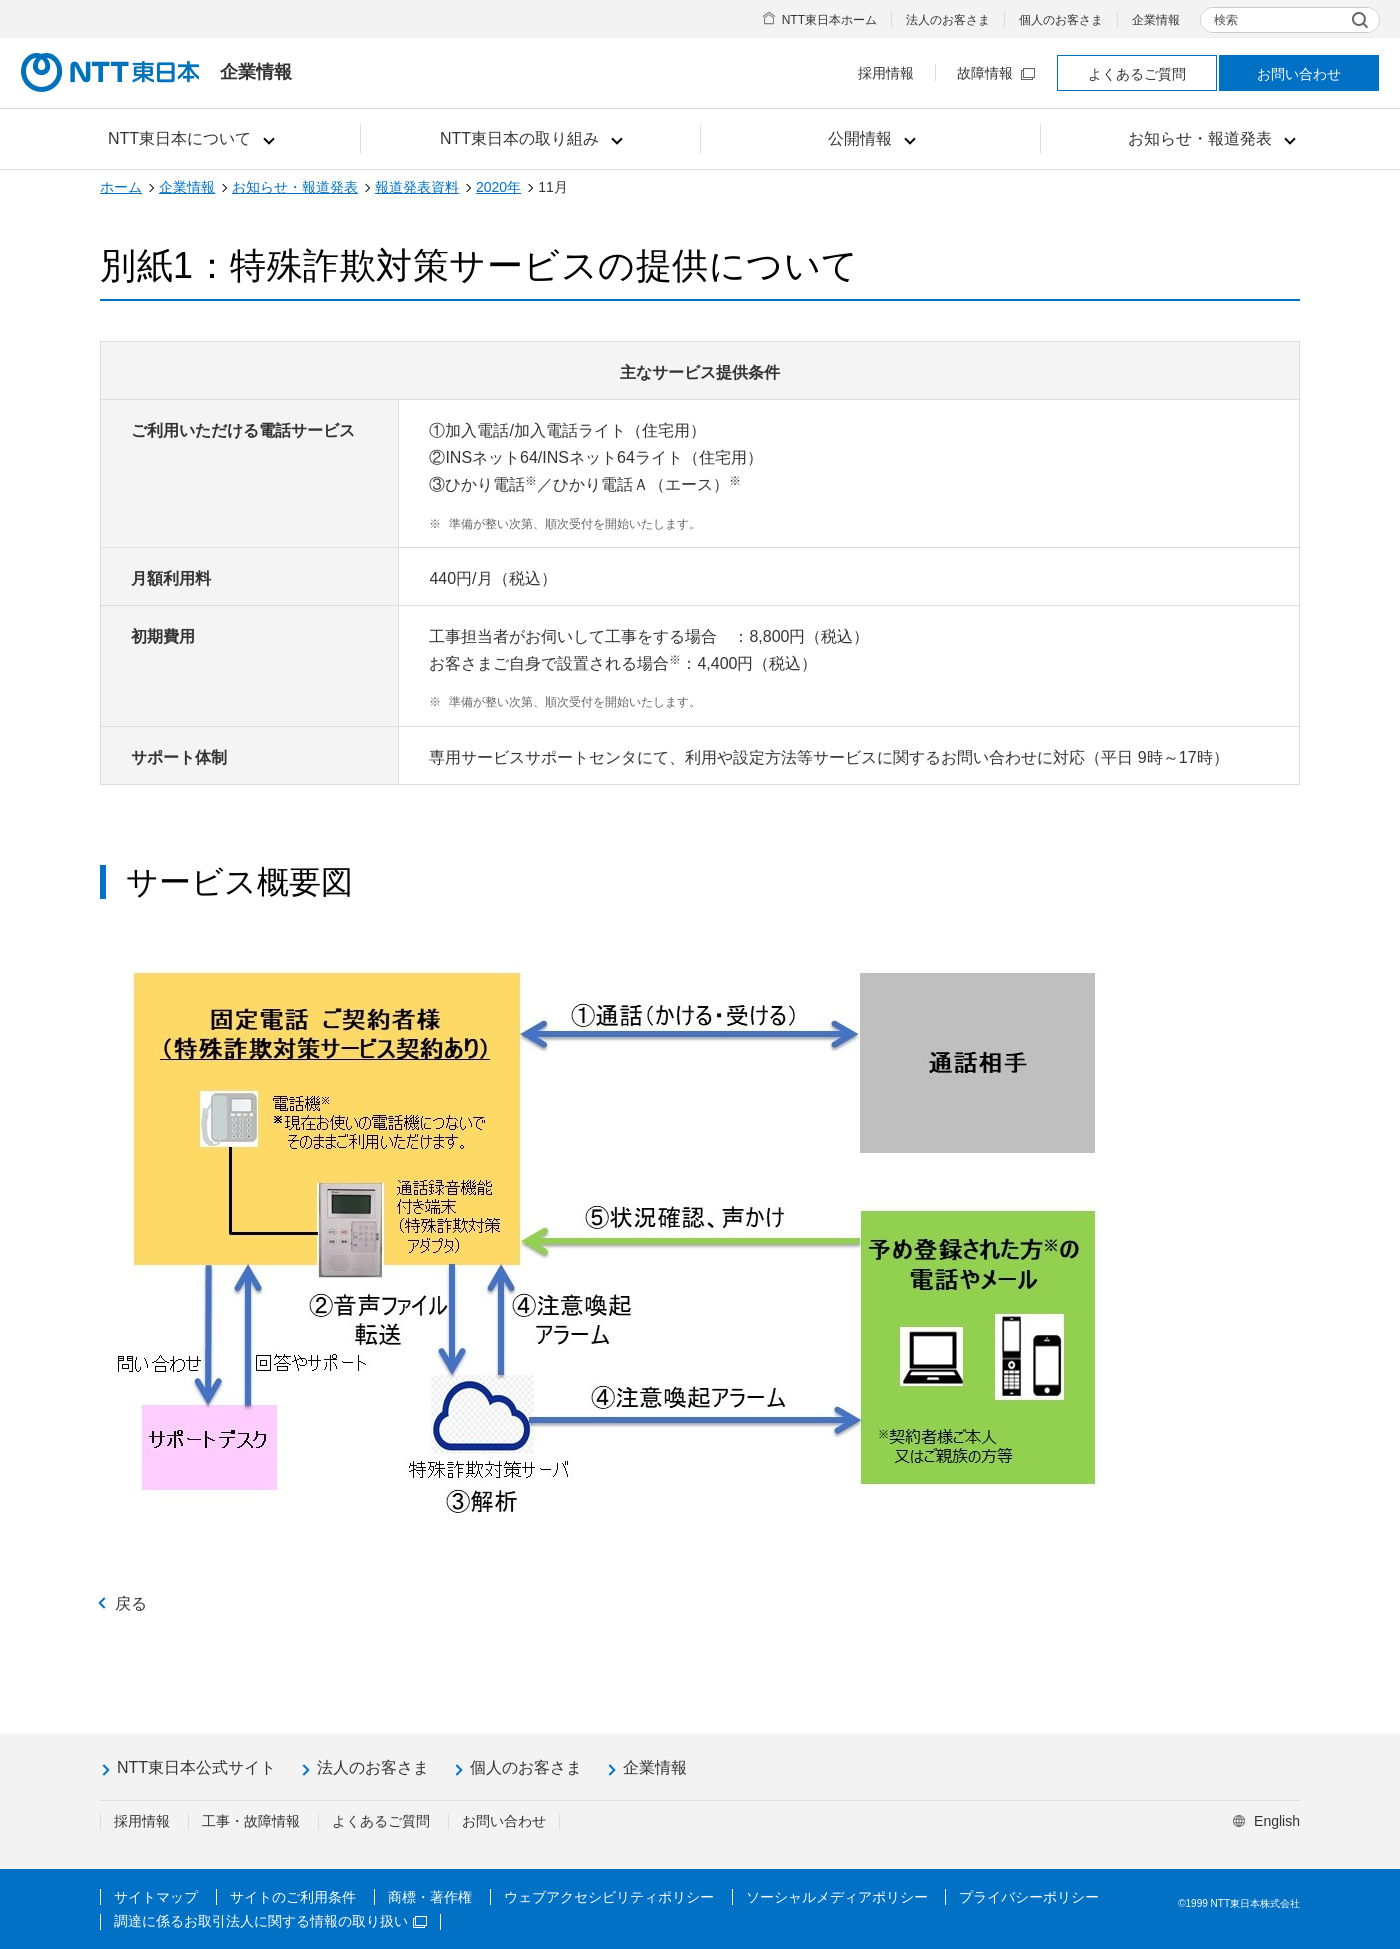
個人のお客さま (1061, 20)
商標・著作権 (430, 1897)
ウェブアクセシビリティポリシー (609, 1897)
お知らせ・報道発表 (295, 187)
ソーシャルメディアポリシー (837, 1897)
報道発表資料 (417, 187)
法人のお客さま (948, 20)
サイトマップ (156, 1897)
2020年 (498, 187)
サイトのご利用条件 (293, 1897)
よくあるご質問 (1137, 74)
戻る (131, 1603)
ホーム (121, 187)
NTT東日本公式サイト (196, 1767)
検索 (1226, 20)
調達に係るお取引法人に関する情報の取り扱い (270, 1921)
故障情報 (996, 73)
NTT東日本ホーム (829, 20)
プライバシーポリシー (1029, 1897)
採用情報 (886, 73)
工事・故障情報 (251, 1821)
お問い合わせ (1299, 74)
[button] (190, 139)
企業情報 (1156, 20)
